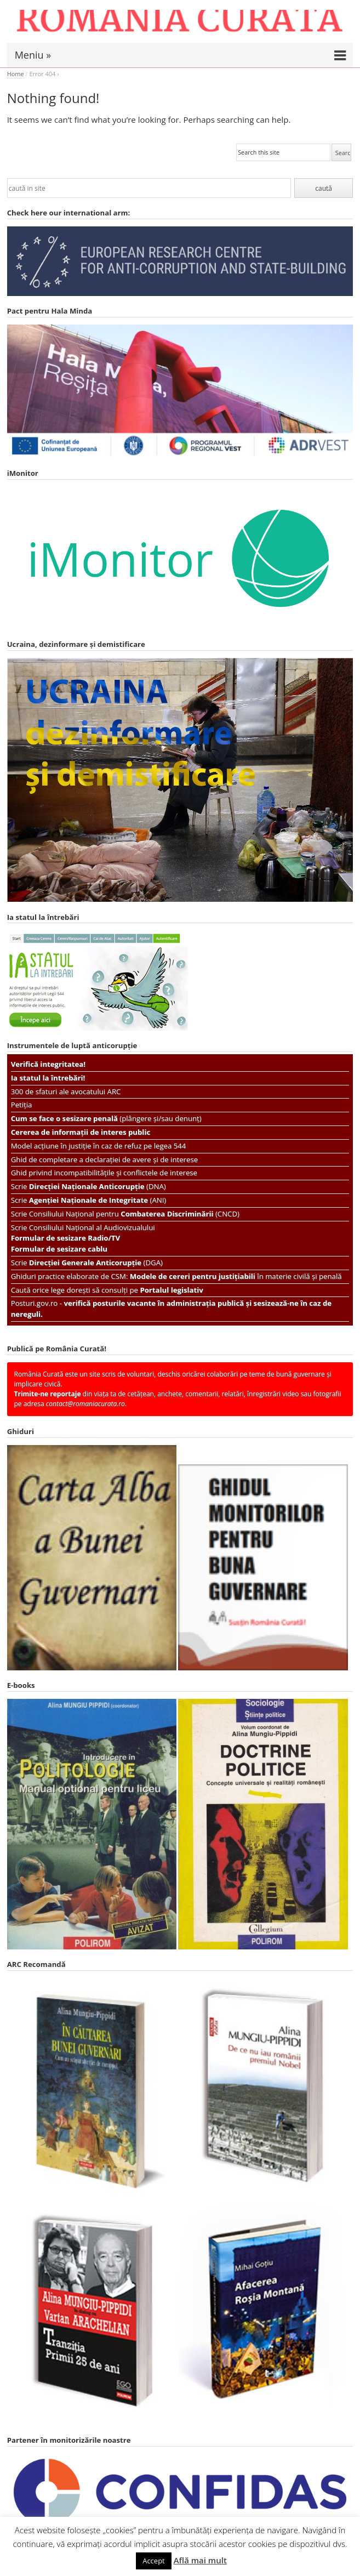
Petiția (21, 1105)
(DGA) (96, 1262)
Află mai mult (200, 2560)
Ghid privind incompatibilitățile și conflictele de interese (104, 1173)
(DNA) (97, 1186)
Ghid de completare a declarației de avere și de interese (104, 1159)
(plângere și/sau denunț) (106, 1118)
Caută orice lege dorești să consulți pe (107, 1290)
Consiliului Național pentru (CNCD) (134, 1214)
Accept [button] (153, 2561)
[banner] (180, 26)
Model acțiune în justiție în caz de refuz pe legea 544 (98, 1146)
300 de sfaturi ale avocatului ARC (66, 1091)
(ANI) (97, 1200)
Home (15, 74)
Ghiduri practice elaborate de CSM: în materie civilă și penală (176, 1276)
